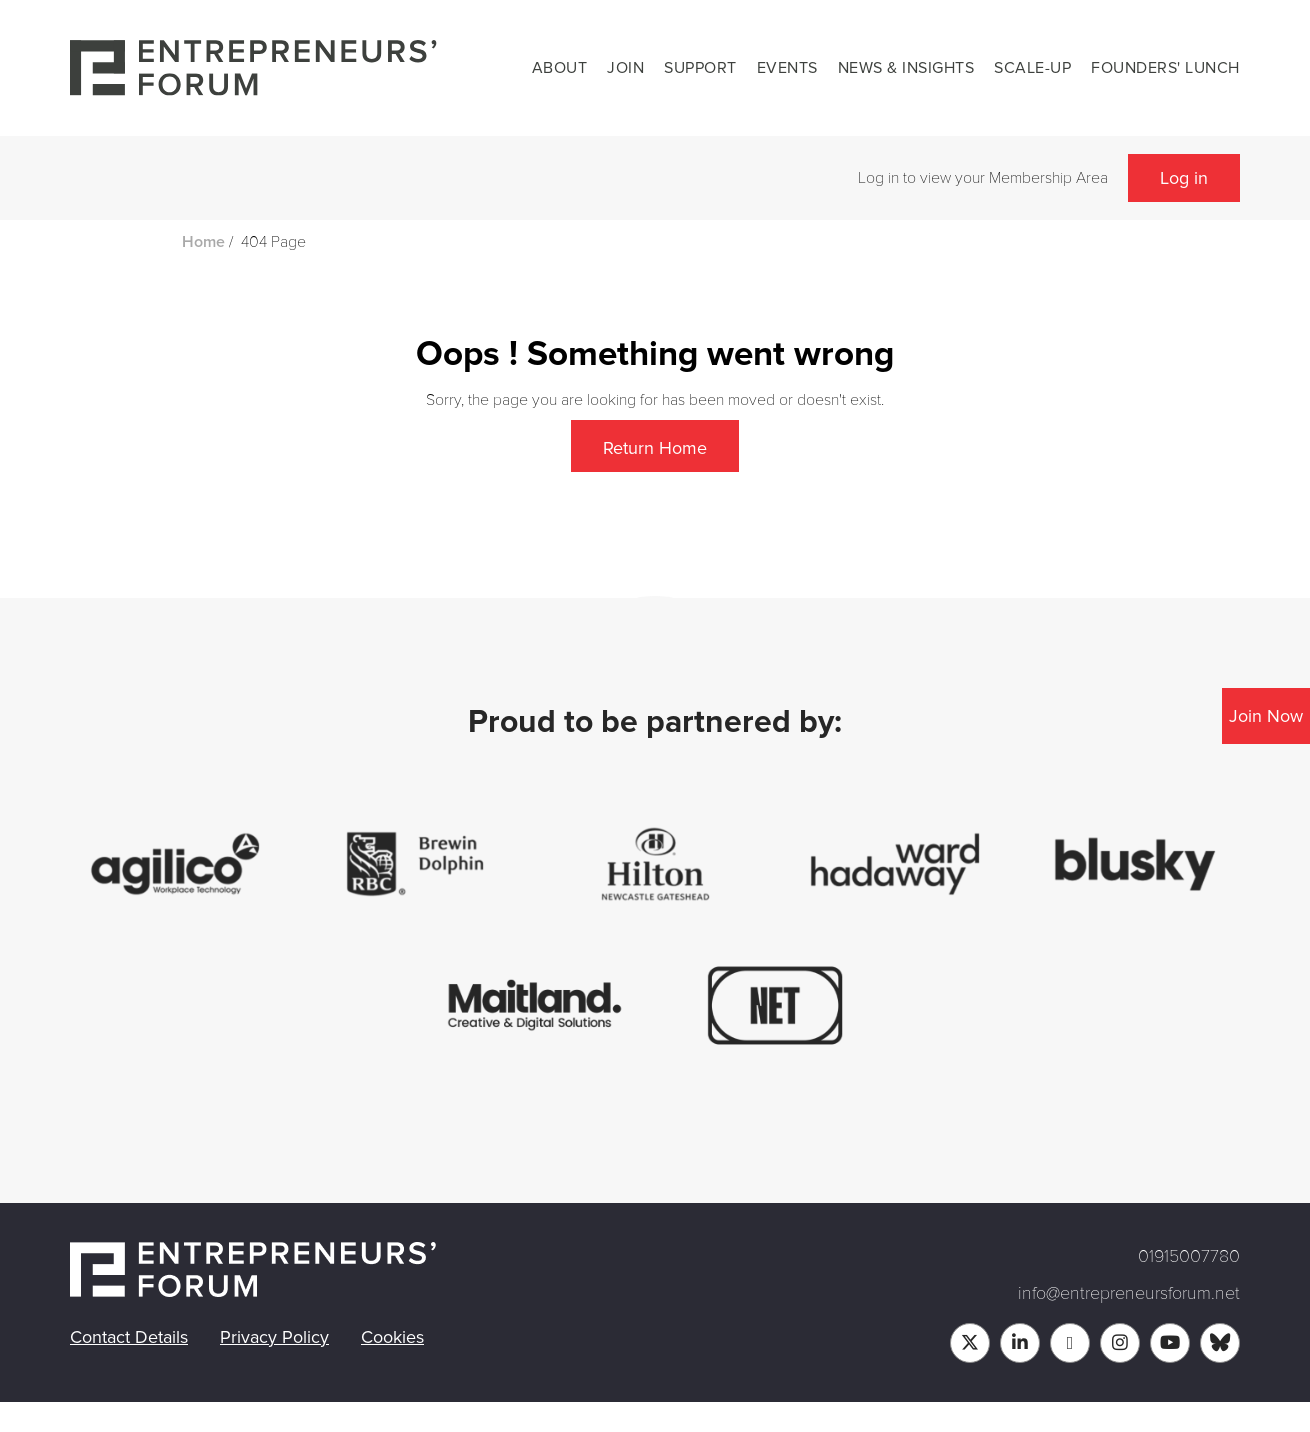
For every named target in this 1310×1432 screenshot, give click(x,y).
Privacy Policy (274, 1337)
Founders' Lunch (1165, 68)
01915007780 (1189, 1256)
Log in (1184, 178)
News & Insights (906, 68)
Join (625, 68)
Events (787, 68)
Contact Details (129, 1337)
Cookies (392, 1337)
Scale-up (1032, 68)
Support (700, 68)
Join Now (1266, 716)
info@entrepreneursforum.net (1129, 1293)
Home (203, 242)
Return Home (655, 448)
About (560, 68)
